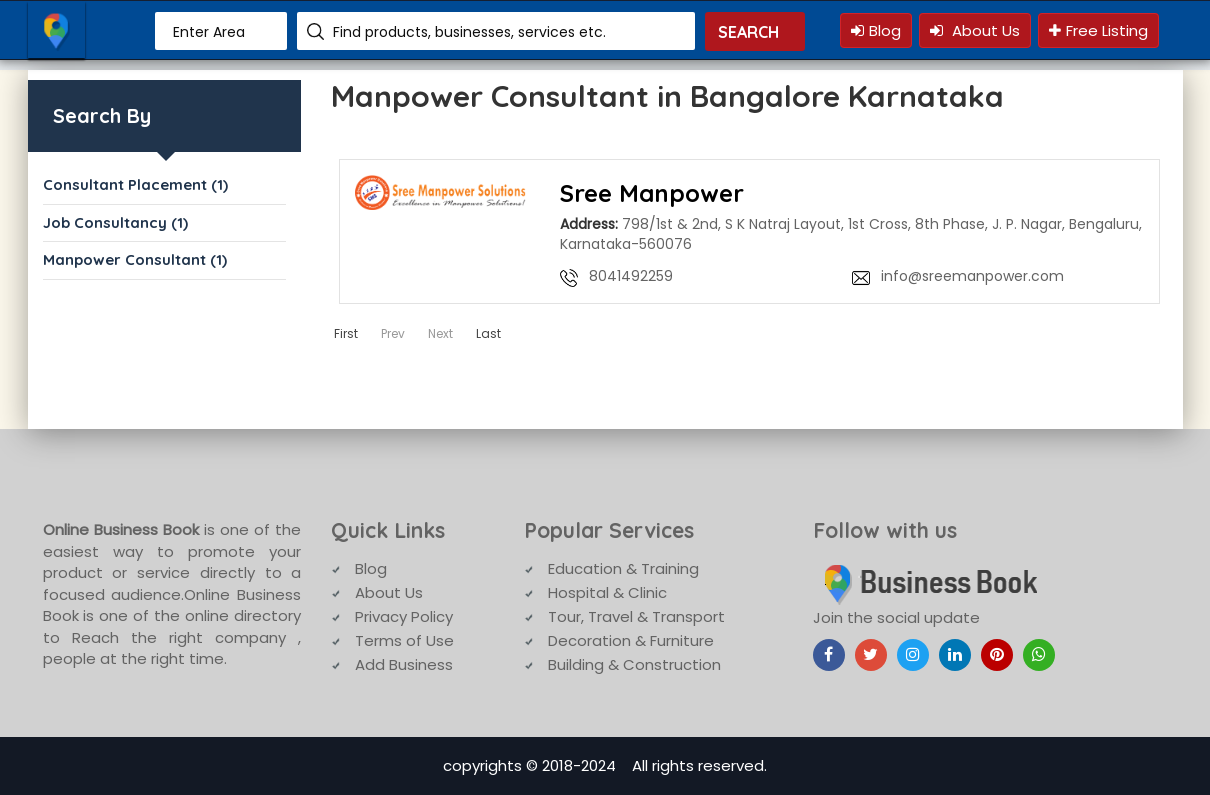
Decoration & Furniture (631, 640)
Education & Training (623, 568)
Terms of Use (404, 640)
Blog (876, 30)
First (346, 333)
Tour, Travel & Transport (636, 616)
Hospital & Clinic (607, 592)
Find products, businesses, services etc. (469, 32)
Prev (393, 333)
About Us (975, 30)
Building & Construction (634, 664)
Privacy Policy (404, 616)
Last (488, 333)
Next (440, 333)
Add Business (404, 664)
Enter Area (209, 32)
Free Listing (1098, 30)
